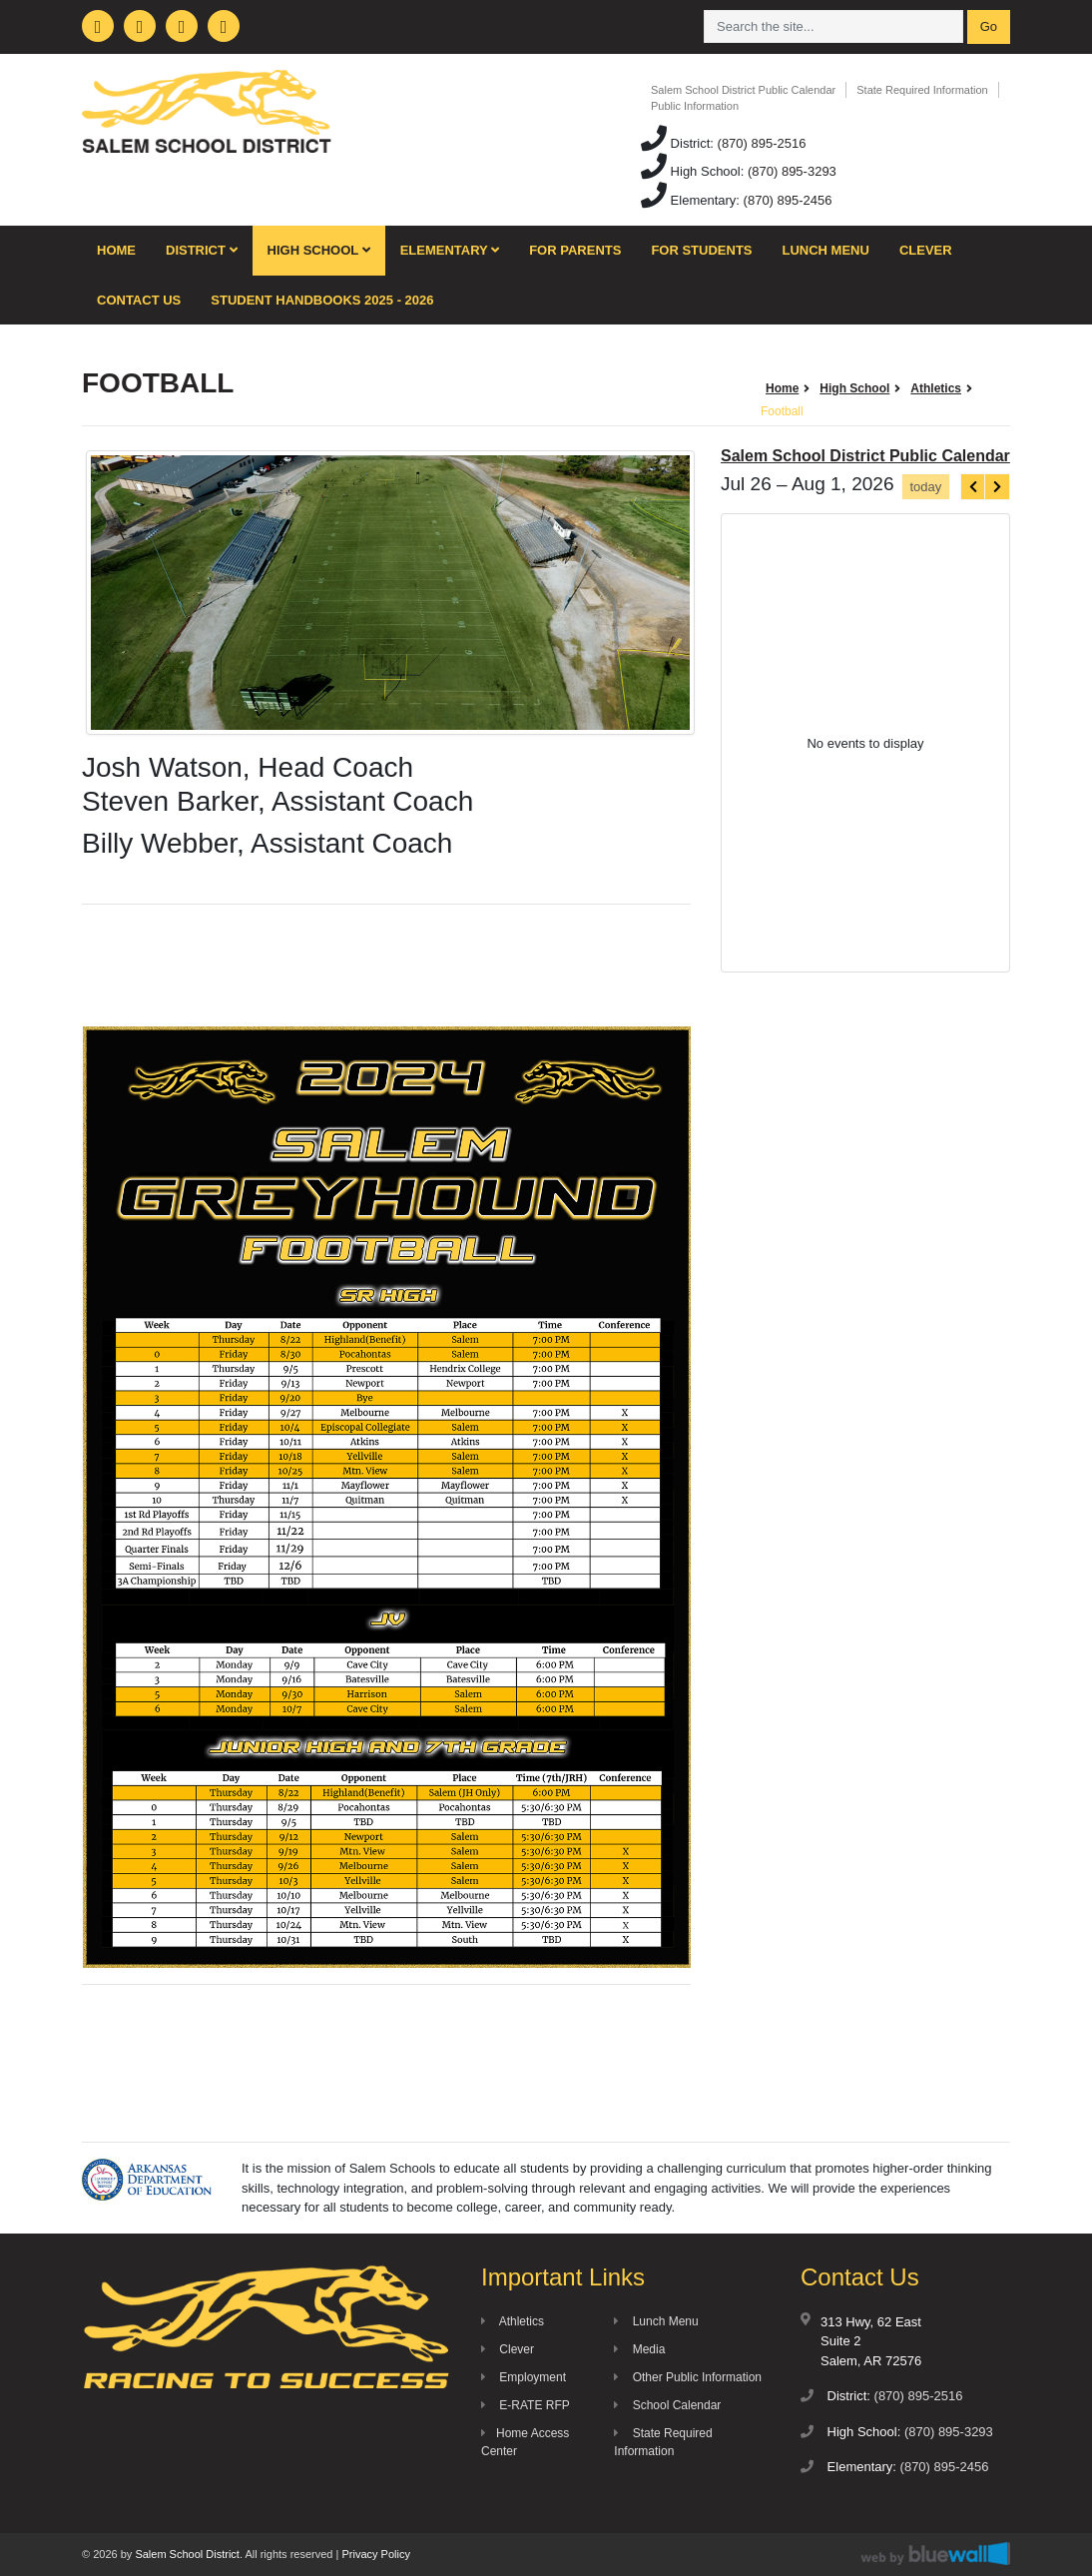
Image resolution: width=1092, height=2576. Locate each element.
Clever (925, 250)
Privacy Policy (375, 2554)
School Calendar (667, 2405)
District (202, 250)
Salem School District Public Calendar (743, 90)
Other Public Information (688, 2377)
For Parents (575, 250)
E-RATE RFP (525, 2405)
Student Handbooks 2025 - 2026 (322, 300)
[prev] (973, 486)
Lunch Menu (826, 250)
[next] (997, 486)
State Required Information (921, 90)
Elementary (450, 250)
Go (988, 26)
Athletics (512, 2321)
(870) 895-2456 (788, 200)
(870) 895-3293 (792, 171)
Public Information (695, 106)
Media (639, 2349)
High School (319, 250)
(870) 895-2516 (762, 143)
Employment (523, 2377)
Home (116, 250)
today (925, 486)
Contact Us (139, 300)
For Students (701, 250)
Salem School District (187, 2554)
